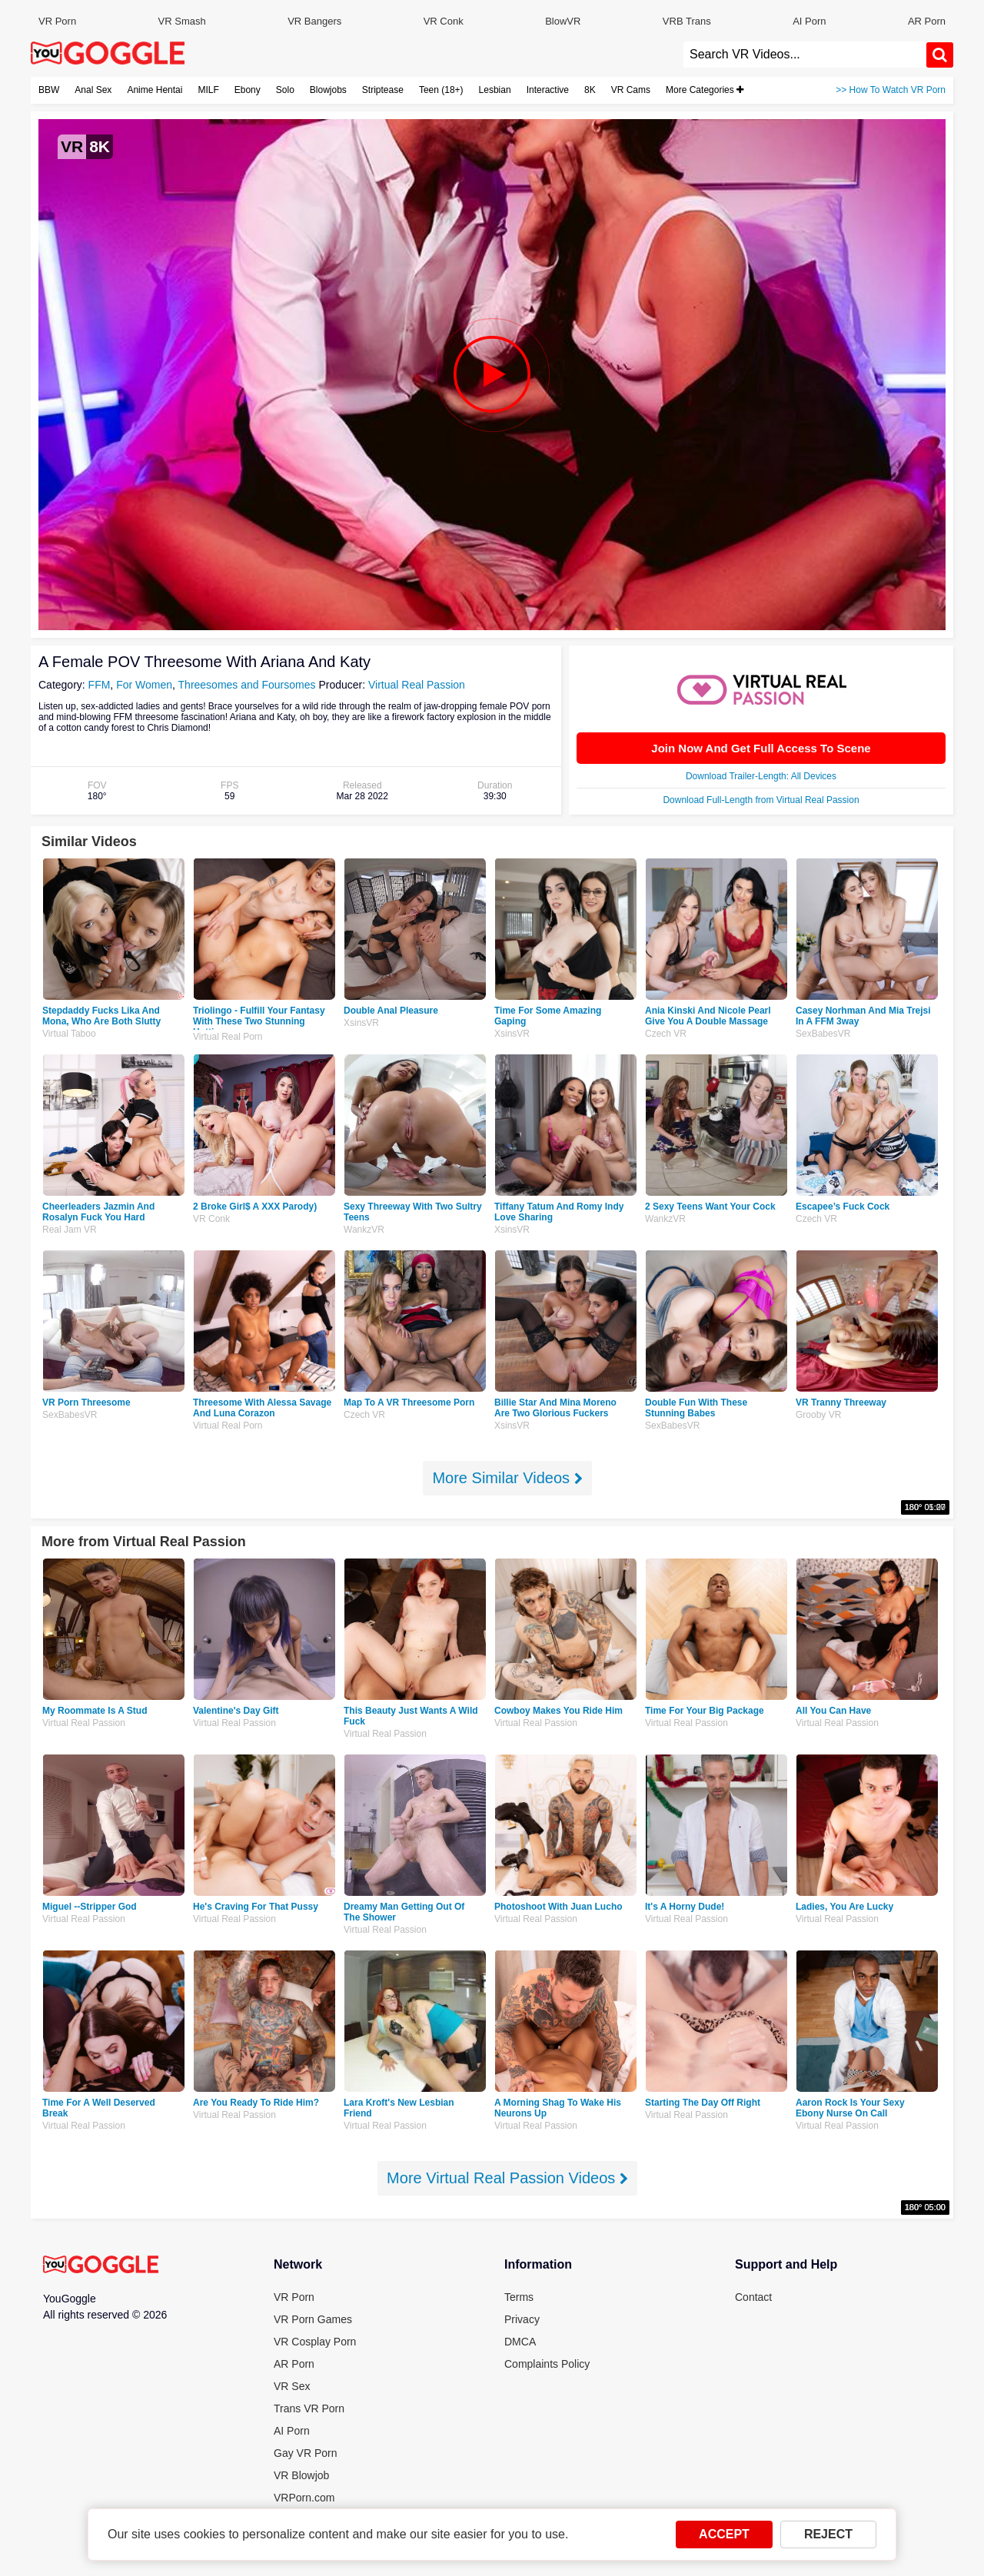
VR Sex (292, 2386)
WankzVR (364, 1229)
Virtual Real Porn (228, 1036)
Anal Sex (93, 90)
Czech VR (665, 1033)
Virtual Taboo (69, 1033)
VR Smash (182, 21)
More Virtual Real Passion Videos (507, 2177)
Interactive (548, 90)
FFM (99, 685)
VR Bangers (314, 21)
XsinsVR (361, 1022)
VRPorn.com (304, 2497)
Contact (753, 2297)
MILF (208, 90)
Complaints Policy (547, 2364)
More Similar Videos (507, 1477)
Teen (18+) (441, 90)
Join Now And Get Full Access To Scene (760, 748)
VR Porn (57, 21)
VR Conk (444, 21)
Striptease (383, 90)
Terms (519, 2297)
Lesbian (495, 90)
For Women (144, 685)
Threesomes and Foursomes (247, 685)
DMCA (520, 2341)
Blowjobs (328, 90)
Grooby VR (818, 1414)
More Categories (704, 90)
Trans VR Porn (309, 2408)
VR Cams (630, 90)
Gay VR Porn (305, 2453)
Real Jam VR (69, 1229)
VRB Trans (687, 21)
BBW (48, 90)
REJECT (828, 2534)
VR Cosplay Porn (315, 2341)
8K (590, 90)
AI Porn (809, 21)
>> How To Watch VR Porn (891, 90)
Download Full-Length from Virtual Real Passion (761, 800)
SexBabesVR (823, 1033)
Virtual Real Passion (416, 685)
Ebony (247, 90)
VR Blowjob (301, 2475)
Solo (285, 90)
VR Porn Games (313, 2319)
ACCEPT (724, 2534)
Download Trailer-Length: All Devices (761, 776)
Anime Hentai (154, 90)
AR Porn (927, 21)
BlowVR (562, 21)
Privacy (522, 2319)
